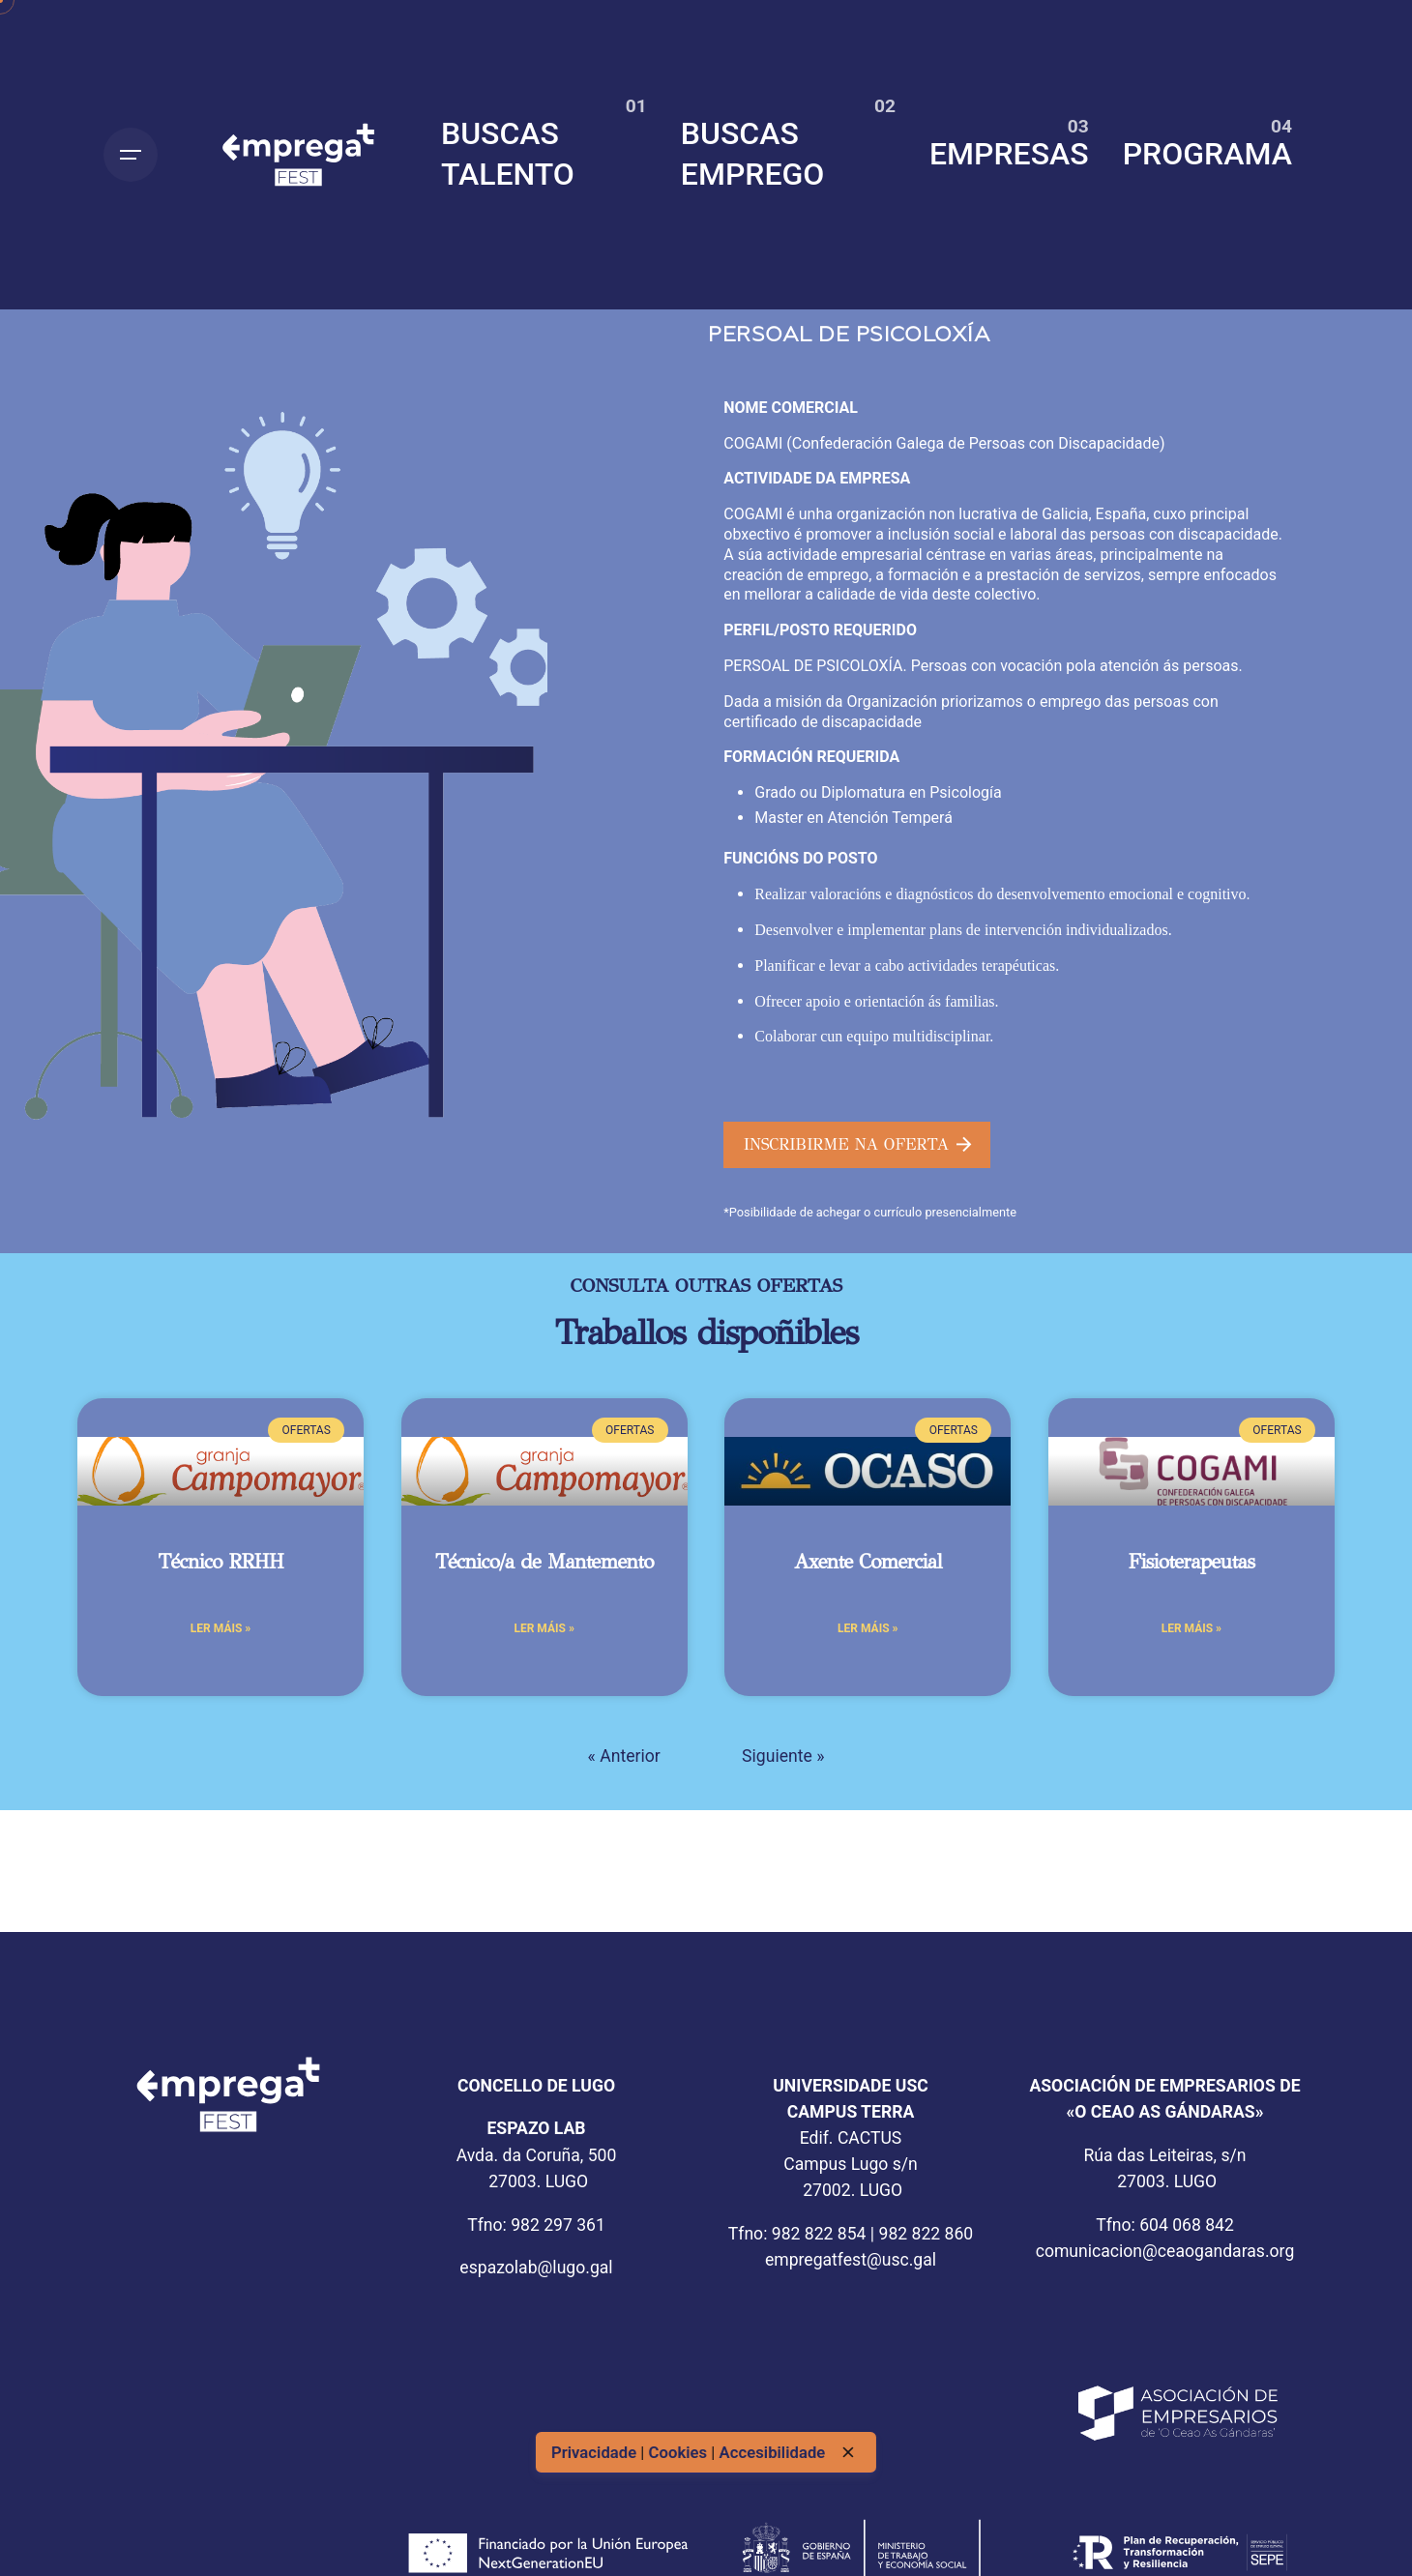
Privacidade (595, 2452)
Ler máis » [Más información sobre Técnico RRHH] (220, 1628)
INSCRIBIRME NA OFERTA (857, 1144)
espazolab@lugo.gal (535, 2267)
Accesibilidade (773, 2452)
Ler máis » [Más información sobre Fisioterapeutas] (1191, 1628)
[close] (848, 2452)
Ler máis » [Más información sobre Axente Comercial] (867, 1628)
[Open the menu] (130, 155)
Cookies (679, 2452)
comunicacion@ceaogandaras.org (1165, 2251)
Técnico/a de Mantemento (544, 1561)
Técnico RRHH (220, 1561)
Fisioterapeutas (1192, 1561)
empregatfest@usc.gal (850, 2259)
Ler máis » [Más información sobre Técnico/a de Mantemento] (544, 1628)
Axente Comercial (868, 1561)
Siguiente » (783, 1756)
